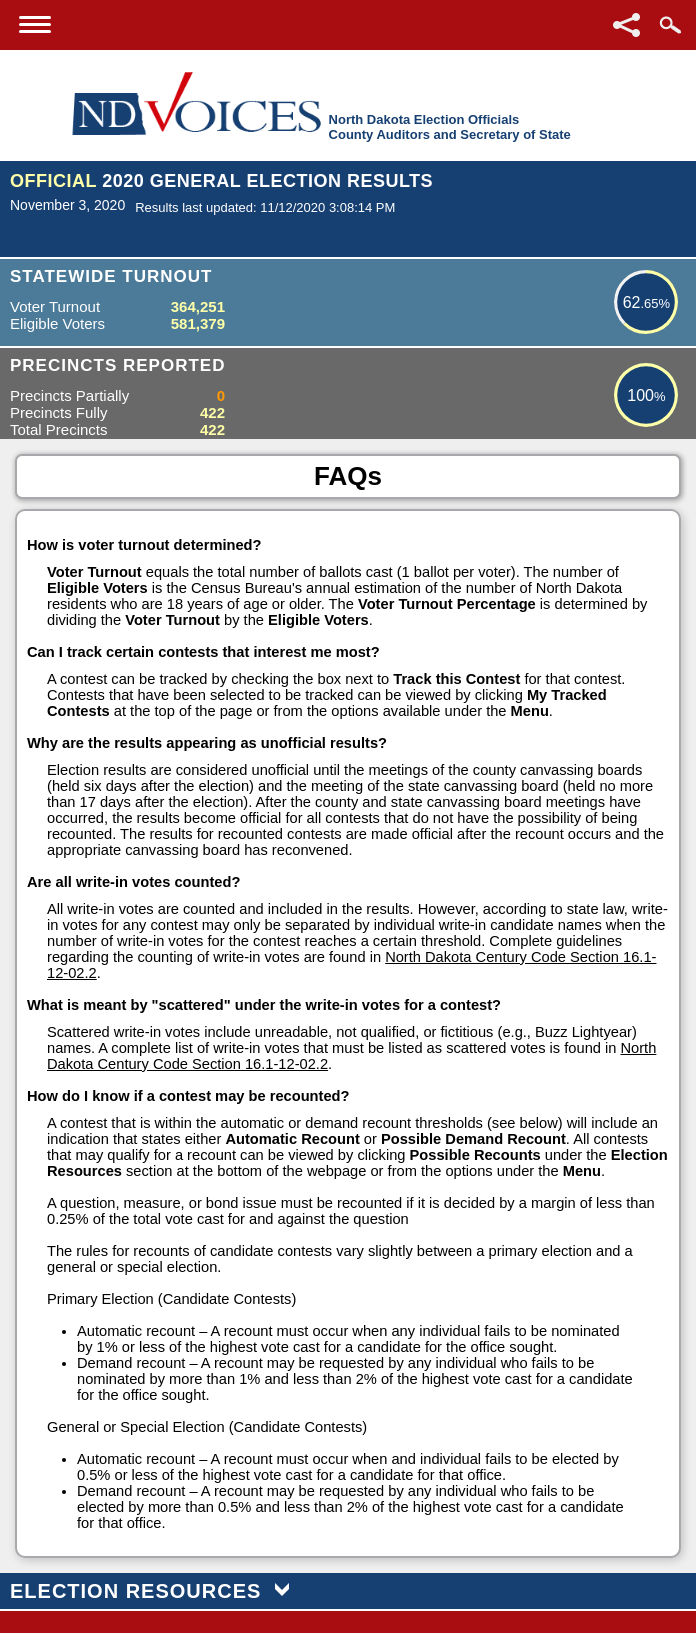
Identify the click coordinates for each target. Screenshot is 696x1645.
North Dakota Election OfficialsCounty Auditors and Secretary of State (450, 127)
